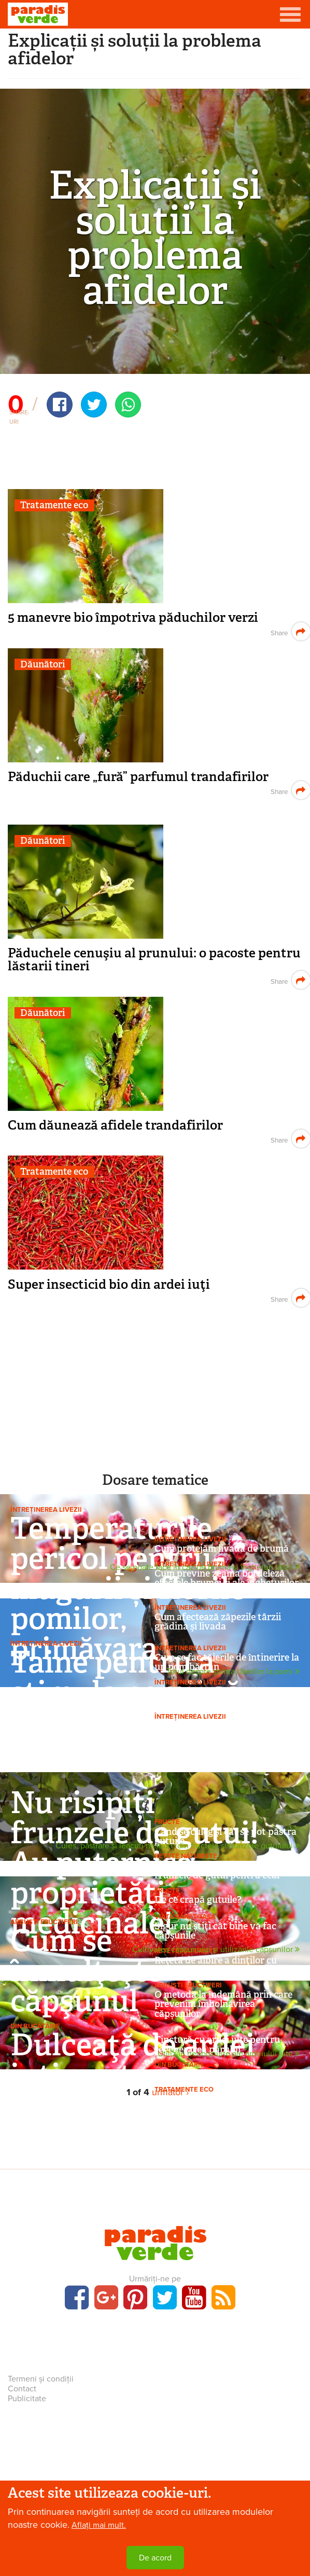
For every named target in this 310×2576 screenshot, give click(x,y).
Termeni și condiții (41, 2379)
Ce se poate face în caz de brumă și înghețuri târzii (205, 1567)
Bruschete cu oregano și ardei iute (227, 2074)
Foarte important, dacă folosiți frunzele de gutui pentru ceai (220, 1871)
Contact (22, 2389)
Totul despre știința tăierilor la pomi (233, 1672)
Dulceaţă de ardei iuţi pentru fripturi (132, 2075)
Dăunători (42, 665)
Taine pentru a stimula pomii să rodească (126, 1692)
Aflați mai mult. (99, 2525)
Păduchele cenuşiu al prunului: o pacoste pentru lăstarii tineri (154, 959)
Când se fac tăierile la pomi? (214, 1726)
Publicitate (27, 2398)
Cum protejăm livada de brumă (221, 1548)
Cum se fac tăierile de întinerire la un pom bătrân (226, 1662)
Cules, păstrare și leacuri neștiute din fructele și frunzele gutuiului (177, 1846)
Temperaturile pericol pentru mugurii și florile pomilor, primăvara (127, 1588)
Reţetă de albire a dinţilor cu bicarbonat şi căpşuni (215, 1965)
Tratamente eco (54, 505)
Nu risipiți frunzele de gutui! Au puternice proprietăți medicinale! (134, 1863)
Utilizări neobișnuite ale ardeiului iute (229, 2054)
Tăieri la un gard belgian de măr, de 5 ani (223, 1696)
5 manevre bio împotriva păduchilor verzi (133, 617)
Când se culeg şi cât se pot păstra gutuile (225, 1836)
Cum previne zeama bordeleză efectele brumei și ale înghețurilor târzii (226, 1582)
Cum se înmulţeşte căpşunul (86, 1970)
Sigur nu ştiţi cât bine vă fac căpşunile (215, 1931)
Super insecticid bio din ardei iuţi (109, 1284)
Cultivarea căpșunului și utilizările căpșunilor (216, 1950)
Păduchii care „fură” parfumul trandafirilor (138, 776)
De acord (155, 2558)
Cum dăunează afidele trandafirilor (115, 1125)
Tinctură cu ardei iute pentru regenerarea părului (217, 2044)
